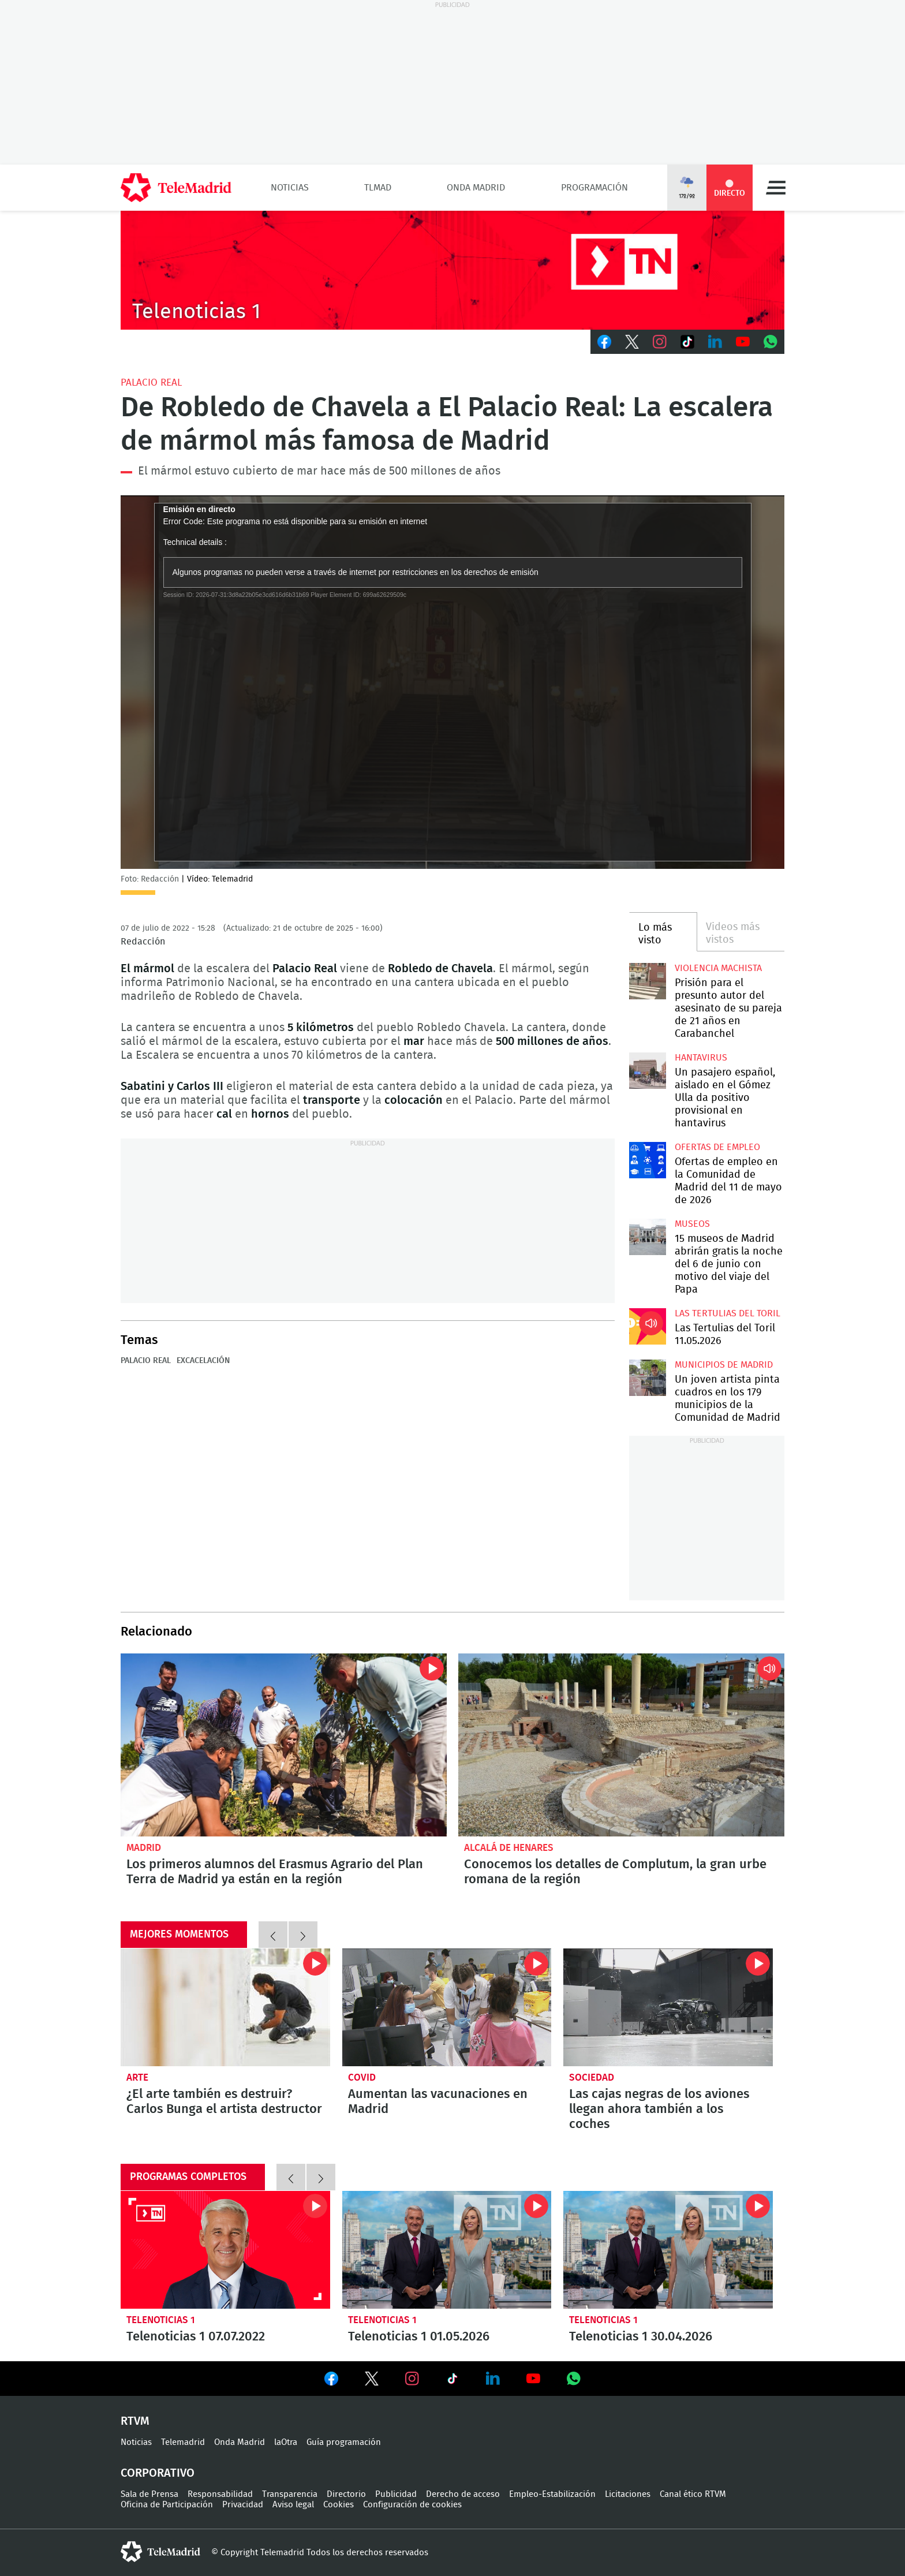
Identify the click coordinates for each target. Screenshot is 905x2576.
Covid (362, 2077)
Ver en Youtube (533, 2378)
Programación (594, 187)
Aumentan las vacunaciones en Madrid (447, 2007)
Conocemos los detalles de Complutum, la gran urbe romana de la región (621, 1745)
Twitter (632, 342)
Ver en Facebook (331, 2381)
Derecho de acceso (463, 2494)
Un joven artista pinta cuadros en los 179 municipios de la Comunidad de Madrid (647, 1378)
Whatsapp (770, 342)
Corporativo (158, 2473)
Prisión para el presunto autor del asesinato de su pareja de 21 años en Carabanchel (647, 981)
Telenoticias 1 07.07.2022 (225, 2250)
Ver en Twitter (371, 2381)
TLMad (377, 187)
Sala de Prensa (149, 2494)
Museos (692, 1224)
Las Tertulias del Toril (727, 1313)
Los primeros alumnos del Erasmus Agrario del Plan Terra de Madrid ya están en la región (284, 1745)
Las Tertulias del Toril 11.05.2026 (647, 1326)
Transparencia (289, 2494)
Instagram (660, 342)
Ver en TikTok (452, 2381)
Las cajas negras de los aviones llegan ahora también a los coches (668, 2007)
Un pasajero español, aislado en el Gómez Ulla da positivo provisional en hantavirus (647, 1070)
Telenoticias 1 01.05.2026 (447, 2250)
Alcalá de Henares (509, 1848)
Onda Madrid (476, 187)
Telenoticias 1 (160, 2320)
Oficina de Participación (167, 2504)
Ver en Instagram (412, 2378)
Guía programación (343, 2442)
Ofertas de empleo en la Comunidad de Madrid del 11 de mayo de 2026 (647, 1160)
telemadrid (160, 2552)
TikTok (687, 342)
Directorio (346, 2494)
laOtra (285, 2442)
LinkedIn (715, 342)
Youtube (743, 342)
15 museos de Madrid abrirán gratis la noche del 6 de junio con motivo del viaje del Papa (647, 1237)
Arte (137, 2077)
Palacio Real (151, 382)
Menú (776, 188)
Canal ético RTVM (693, 2494)
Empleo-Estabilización (552, 2494)
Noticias (290, 187)
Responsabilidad (220, 2494)
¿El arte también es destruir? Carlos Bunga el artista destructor (225, 2007)
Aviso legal (293, 2504)
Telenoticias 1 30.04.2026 (668, 2250)
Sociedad (591, 2077)
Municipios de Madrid (724, 1364)
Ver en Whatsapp (573, 2378)
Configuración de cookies (412, 2504)
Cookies (338, 2504)
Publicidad (396, 2494)
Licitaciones (627, 2494)
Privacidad (242, 2504)
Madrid (143, 1848)
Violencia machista (718, 968)
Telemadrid (183, 2442)
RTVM (135, 2421)
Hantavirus (701, 1057)
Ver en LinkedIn (492, 2378)
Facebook (604, 342)
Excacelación (203, 1361)
